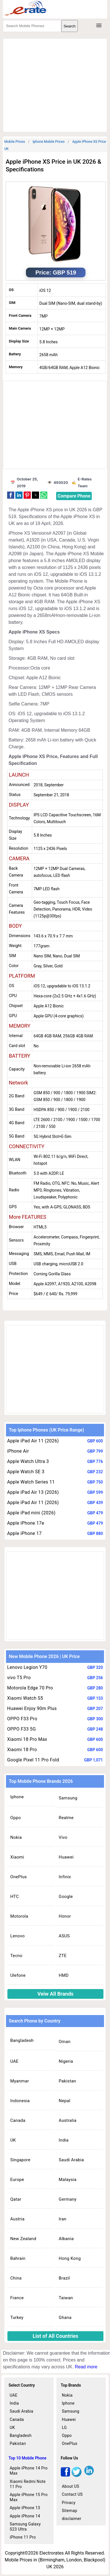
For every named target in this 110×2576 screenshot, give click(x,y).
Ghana (65, 2317)
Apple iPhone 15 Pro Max (29, 2497)
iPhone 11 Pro (23, 2537)
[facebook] (65, 2475)
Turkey (16, 2317)
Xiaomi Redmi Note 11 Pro (28, 2484)
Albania (66, 2238)
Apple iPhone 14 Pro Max (29, 2470)
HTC (14, 1896)
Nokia (16, 1837)
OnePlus (18, 1876)
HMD (64, 1975)
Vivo (63, 1837)
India (63, 2140)
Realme (66, 1817)
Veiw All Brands (55, 1994)
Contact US (72, 2494)
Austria (17, 2219)
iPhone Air (18, 1451)
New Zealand (23, 2238)
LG (64, 2427)
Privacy (69, 2502)
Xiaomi (17, 1857)
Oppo (15, 1817)
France (17, 2297)
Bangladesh (22, 2040)
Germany (67, 2199)
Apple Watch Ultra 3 (28, 1461)
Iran (62, 2219)
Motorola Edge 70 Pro (30, 1688)
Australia (67, 2120)
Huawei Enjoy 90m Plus (32, 1708)
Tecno (16, 1955)
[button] (10, 495)
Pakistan (67, 2081)
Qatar (15, 2199)
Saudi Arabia (71, 2159)
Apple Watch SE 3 (25, 1471)
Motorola (19, 1916)
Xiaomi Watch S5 (25, 1698)
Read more (86, 2366)
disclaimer (71, 2518)
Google (66, 1896)
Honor (65, 1916)
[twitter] (77, 2475)
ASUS (64, 1935)
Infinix (65, 1876)
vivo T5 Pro (19, 1677)
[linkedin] (89, 2475)
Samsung (68, 1798)
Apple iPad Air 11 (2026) (33, 1441)
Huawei (66, 1857)
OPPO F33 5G (21, 1729)
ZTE (63, 1955)
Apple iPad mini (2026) (31, 1512)
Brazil (64, 2278)
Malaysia (67, 2179)
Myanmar (19, 2081)
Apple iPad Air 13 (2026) (33, 1492)
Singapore (20, 2159)
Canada (17, 2120)
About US (70, 2486)
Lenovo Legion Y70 (27, 1667)
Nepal (64, 2100)
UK (13, 2140)
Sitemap (69, 2510)
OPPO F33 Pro (22, 1718)
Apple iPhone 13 (25, 2507)
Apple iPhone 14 (25, 2516)
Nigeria (66, 2061)
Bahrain (17, 2258)
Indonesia (20, 2100)
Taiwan (66, 2297)
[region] (56, 84)
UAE (14, 2061)
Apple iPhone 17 (24, 1533)
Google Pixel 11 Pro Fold (33, 1760)
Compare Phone (74, 496)
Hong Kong (70, 2258)
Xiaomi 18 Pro (22, 1749)
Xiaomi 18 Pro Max (27, 1739)
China (16, 2278)
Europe (17, 2179)
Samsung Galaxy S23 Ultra (25, 2526)
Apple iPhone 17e (25, 1523)
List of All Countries (55, 2336)
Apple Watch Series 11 (31, 1482)
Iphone (17, 1796)
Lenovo (17, 1935)
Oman (64, 2041)
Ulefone (18, 1975)
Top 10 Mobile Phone (27, 2458)
